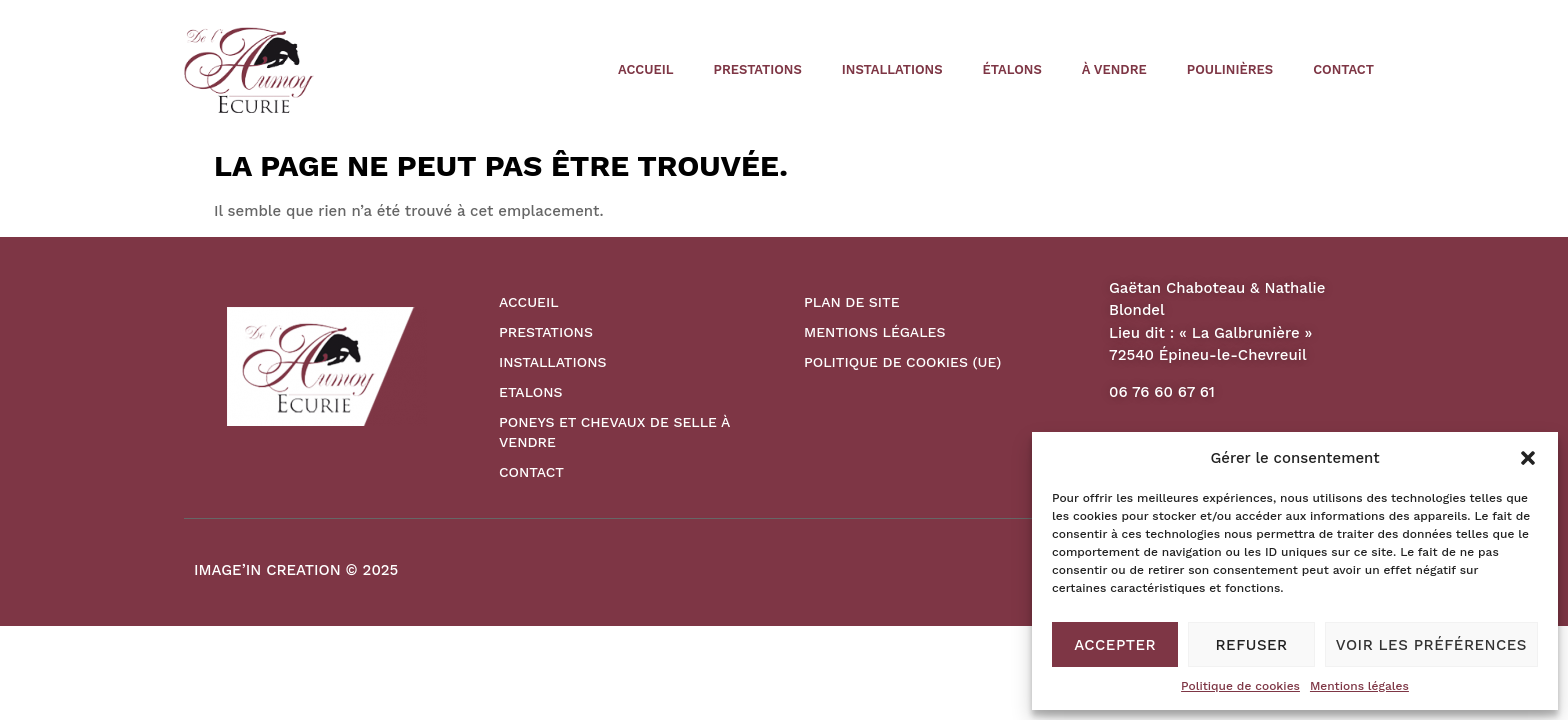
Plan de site (852, 302)
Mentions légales (1359, 686)
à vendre (1114, 69)
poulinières (1230, 69)
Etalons (530, 392)
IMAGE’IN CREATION (267, 570)
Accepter (1115, 645)
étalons (1012, 69)
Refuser (1252, 645)
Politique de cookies (1240, 686)
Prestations (758, 69)
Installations (892, 69)
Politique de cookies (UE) (902, 362)
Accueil (645, 69)
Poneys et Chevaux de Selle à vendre (614, 432)
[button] (1528, 458)
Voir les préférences (1431, 645)
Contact (1343, 69)
